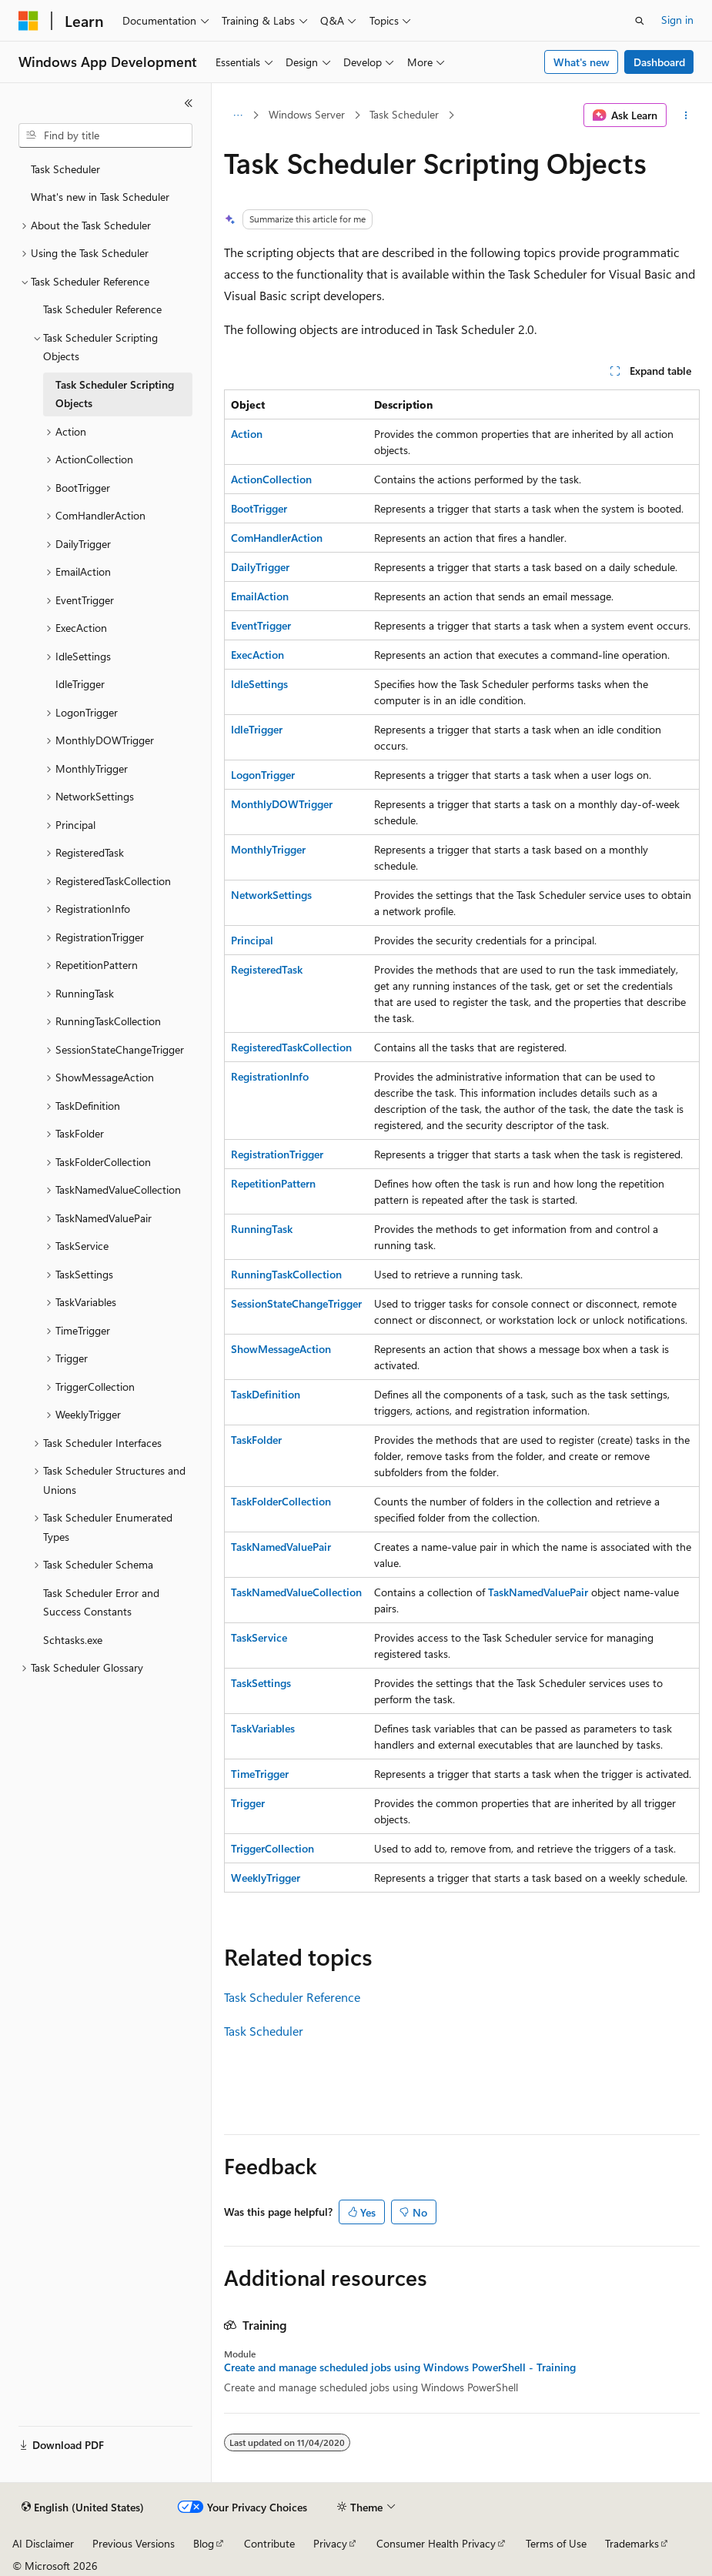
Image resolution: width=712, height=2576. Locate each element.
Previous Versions (133, 2543)
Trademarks (632, 2543)
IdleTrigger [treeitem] (80, 684)
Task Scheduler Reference (292, 1997)
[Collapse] (188, 103)
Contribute (269, 2543)
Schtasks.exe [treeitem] (72, 1639)
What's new (581, 62)
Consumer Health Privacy (436, 2543)
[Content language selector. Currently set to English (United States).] (82, 2507)
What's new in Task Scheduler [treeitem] (100, 196)
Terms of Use (556, 2543)
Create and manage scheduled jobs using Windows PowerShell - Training (400, 2367)
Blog (203, 2543)
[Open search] (639, 21)
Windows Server (307, 114)
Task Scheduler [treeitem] (65, 169)
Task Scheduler (404, 114)
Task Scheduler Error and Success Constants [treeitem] (101, 1602)
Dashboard (659, 62)
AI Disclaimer (43, 2543)
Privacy (330, 2543)
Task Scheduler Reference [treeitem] (102, 309)
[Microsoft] (28, 21)
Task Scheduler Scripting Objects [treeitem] (114, 394)
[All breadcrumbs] (237, 115)
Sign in (677, 19)
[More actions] (686, 115)
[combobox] (105, 135)
